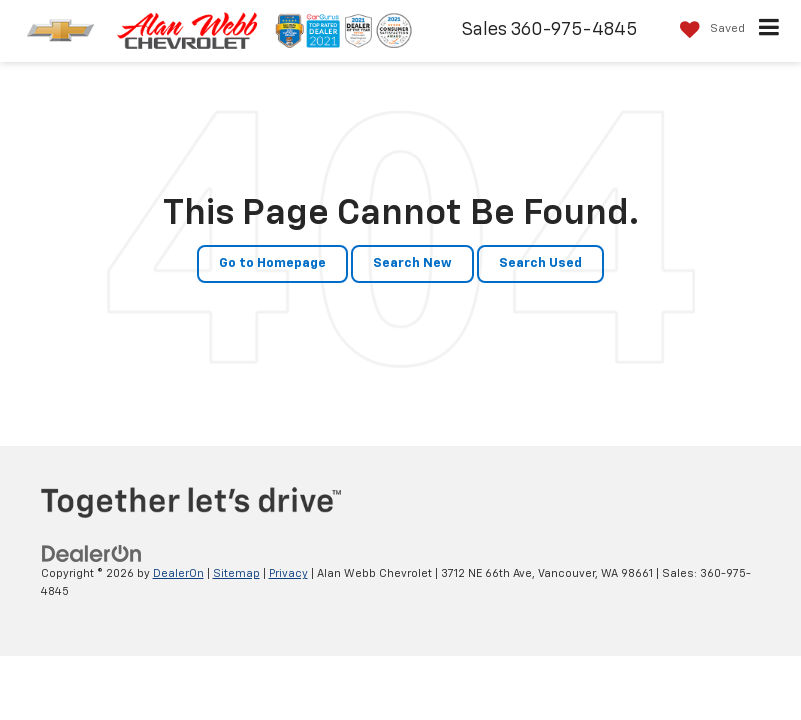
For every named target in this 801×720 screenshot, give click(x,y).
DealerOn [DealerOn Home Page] (178, 573)
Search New (412, 263)
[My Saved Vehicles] (707, 29)
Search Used (540, 263)
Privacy (288, 573)
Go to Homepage (272, 263)
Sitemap (236, 573)
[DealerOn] (92, 553)
